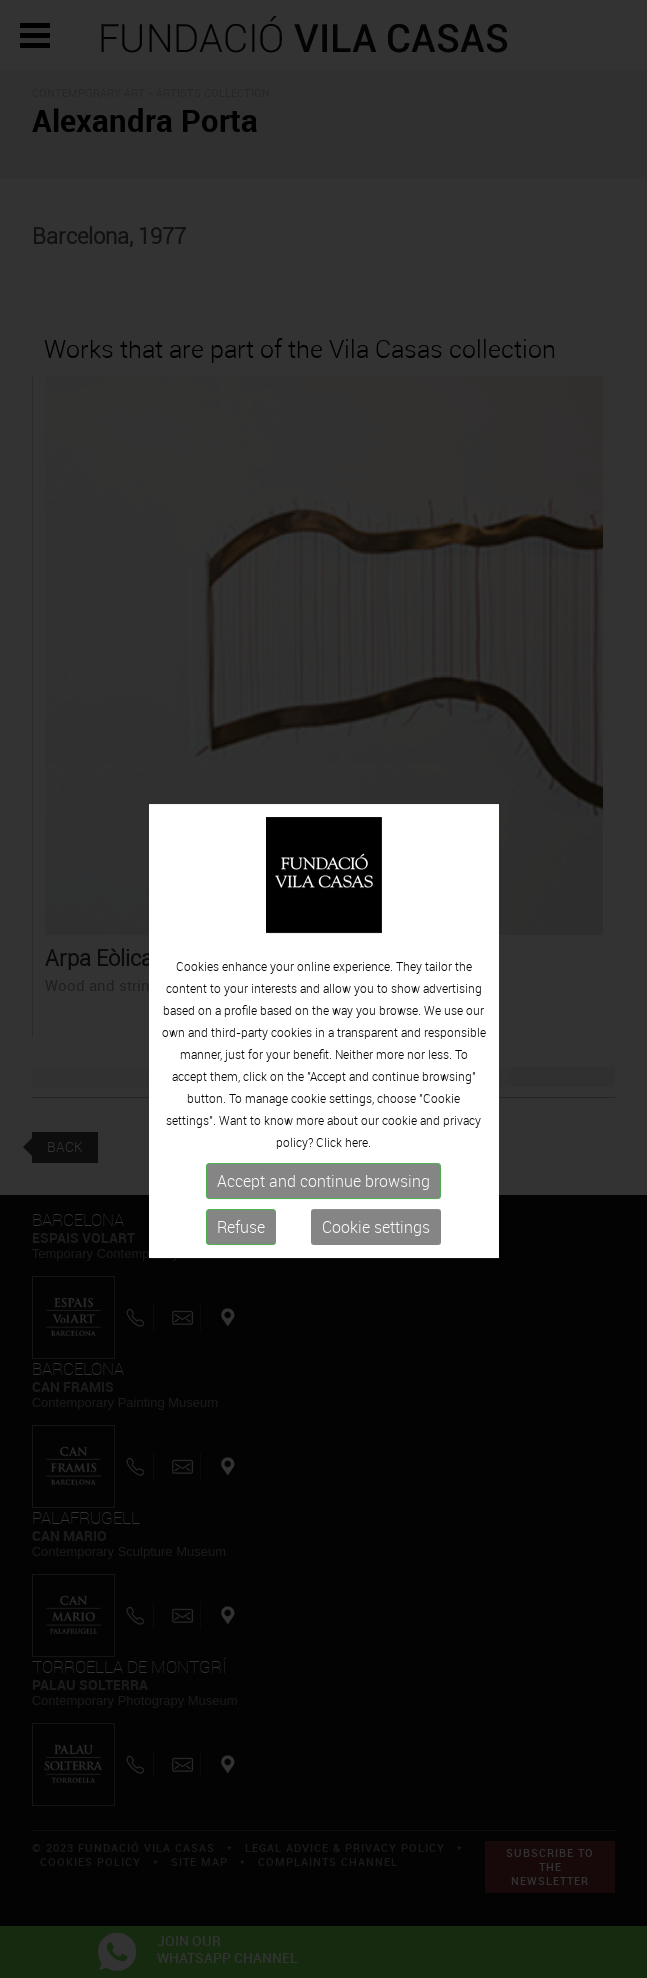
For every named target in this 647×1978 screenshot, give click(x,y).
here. (358, 1155)
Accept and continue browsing (323, 1194)
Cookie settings (376, 1240)
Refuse (241, 1240)
